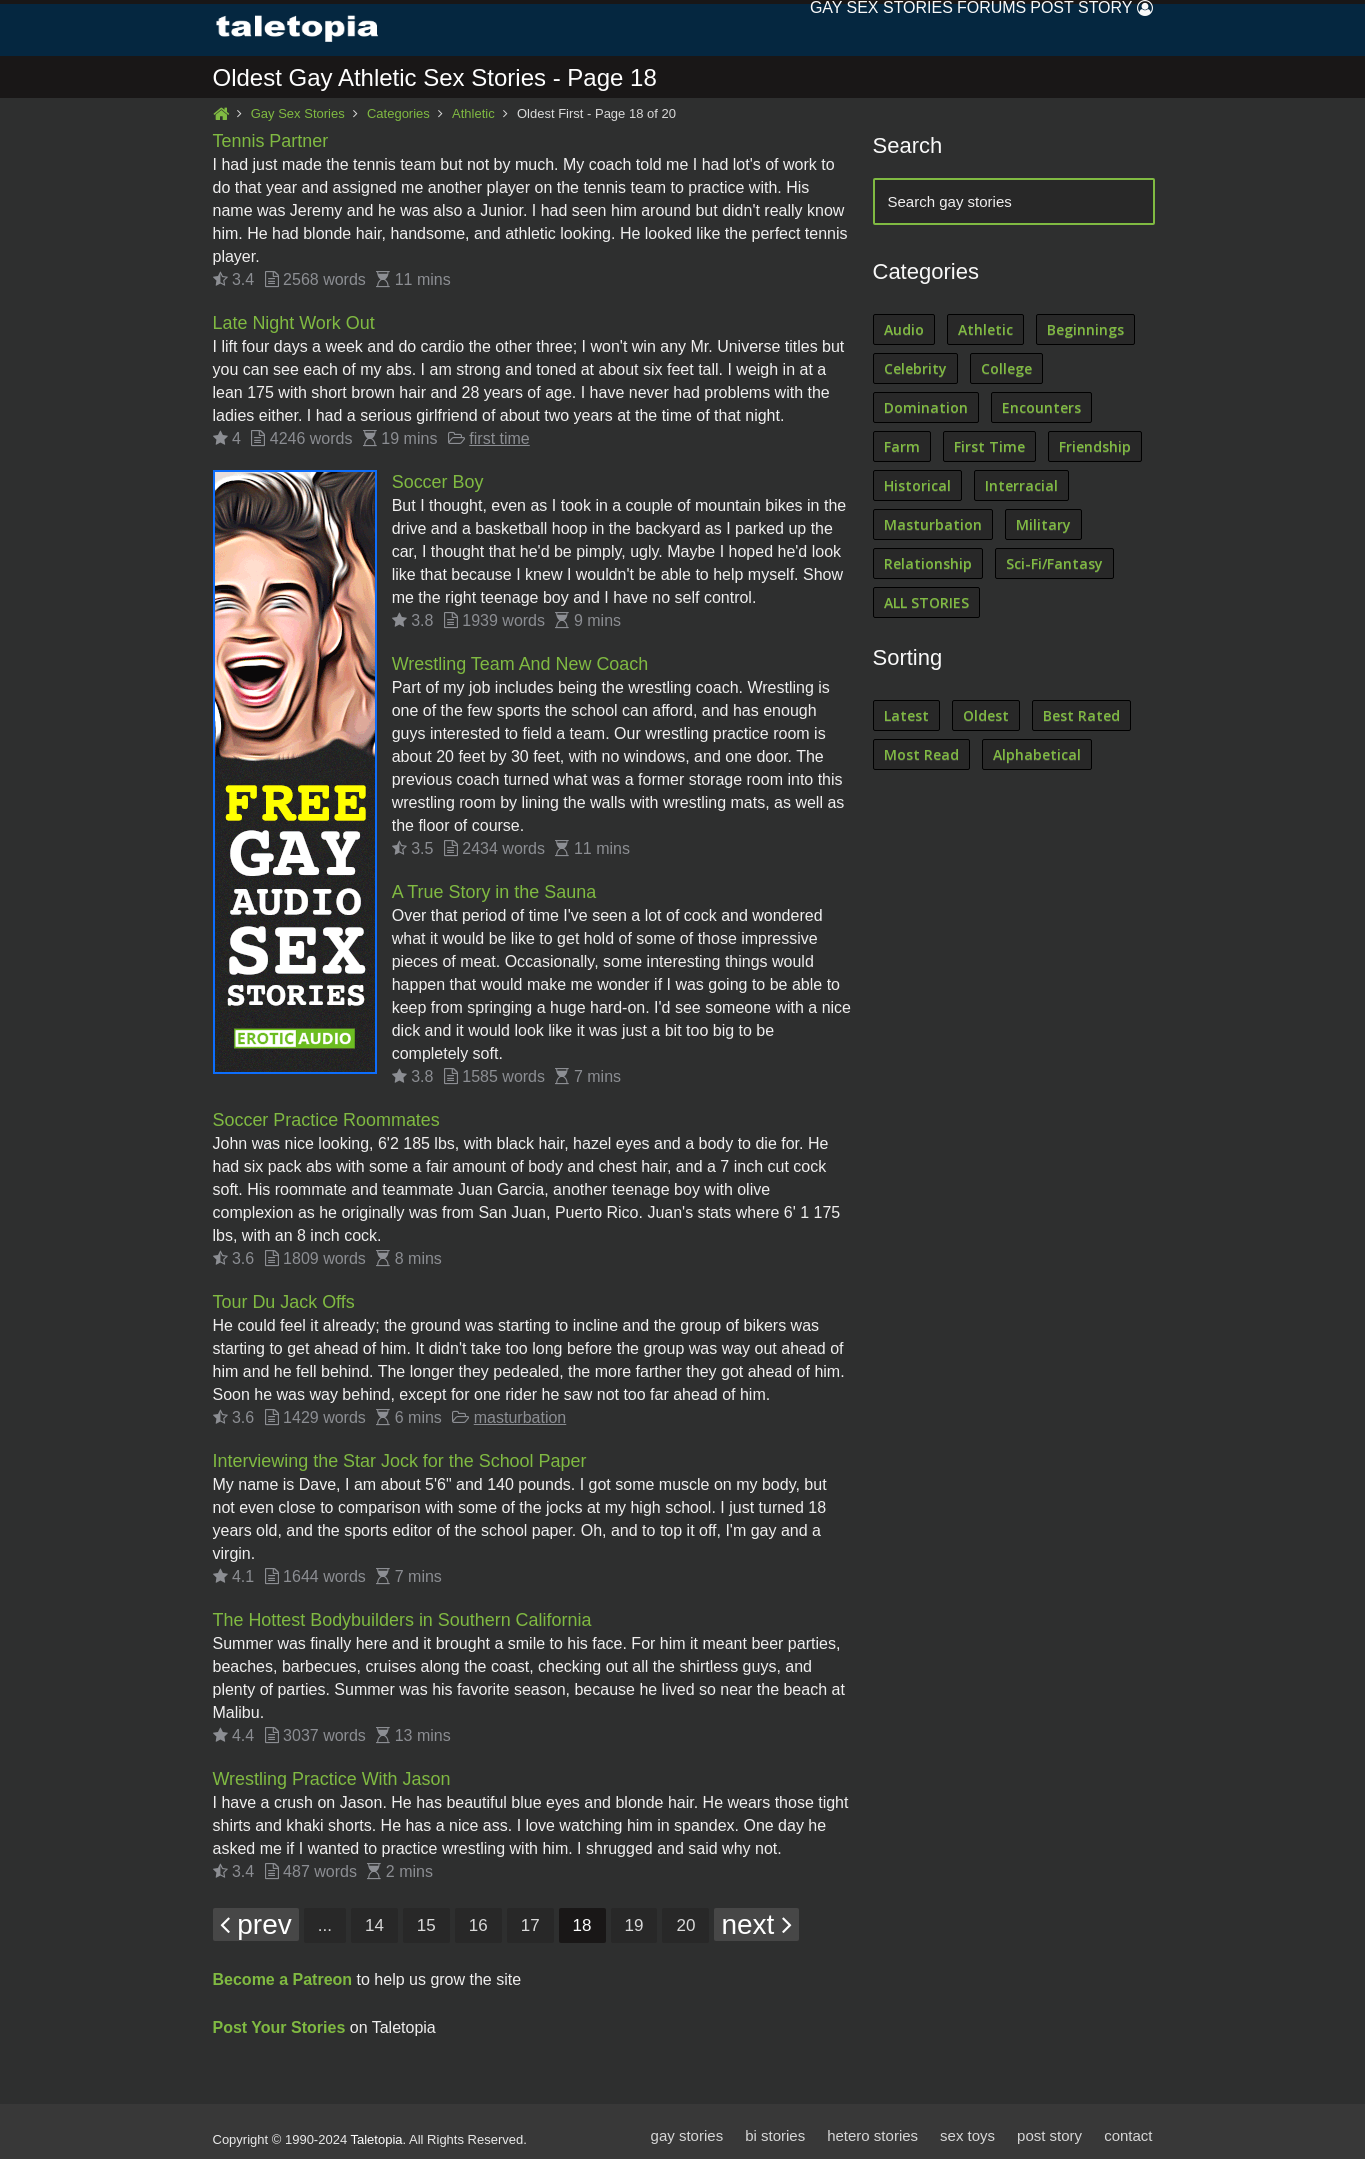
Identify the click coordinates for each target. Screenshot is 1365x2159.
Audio (904, 330)
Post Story (1051, 29)
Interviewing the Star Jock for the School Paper (400, 1455)
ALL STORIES (926, 603)
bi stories (774, 2126)
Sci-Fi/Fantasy (1054, 564)
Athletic (473, 114)
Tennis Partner (271, 142)
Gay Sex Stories (298, 114)
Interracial (1021, 486)
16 (478, 1916)
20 (685, 1916)
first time (499, 437)
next (756, 1915)
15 (426, 1916)
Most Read (921, 755)
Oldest (986, 716)
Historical (917, 486)
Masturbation (933, 525)
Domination (926, 408)
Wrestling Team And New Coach (520, 662)
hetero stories (872, 2126)
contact (1128, 2126)
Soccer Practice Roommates (327, 1116)
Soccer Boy (438, 481)
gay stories (686, 2126)
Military (1043, 525)
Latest (906, 716)
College (1006, 369)
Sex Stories (830, 29)
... (325, 1916)
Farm (902, 447)
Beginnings (1085, 330)
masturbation (520, 1411)
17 (530, 1916)
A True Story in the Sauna (494, 889)
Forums (941, 29)
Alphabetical (1037, 755)
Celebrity (915, 369)
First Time (989, 447)
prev (256, 1915)
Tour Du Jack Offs (284, 1297)
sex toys (967, 2126)
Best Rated (1081, 716)
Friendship (1095, 447)
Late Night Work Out (294, 323)
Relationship (928, 564)
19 (634, 1916)
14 (374, 1916)
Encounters (1041, 408)
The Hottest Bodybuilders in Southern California (403, 1613)
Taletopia (377, 2130)
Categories (398, 114)
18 (582, 1916)
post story (1049, 2126)
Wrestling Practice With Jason (332, 1771)
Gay (736, 29)
